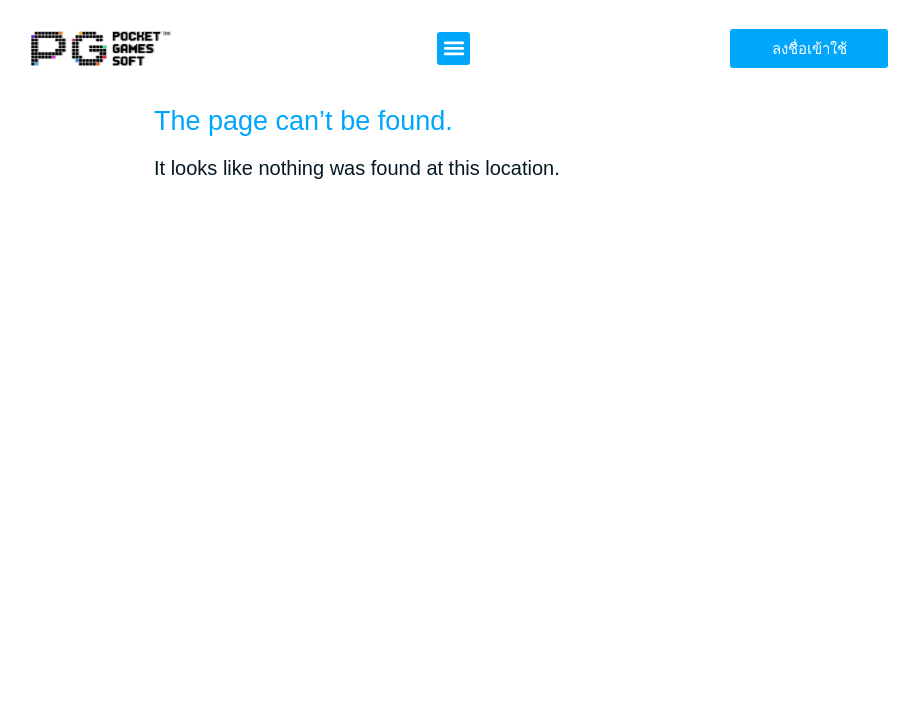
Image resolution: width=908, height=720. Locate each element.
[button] (453, 48)
